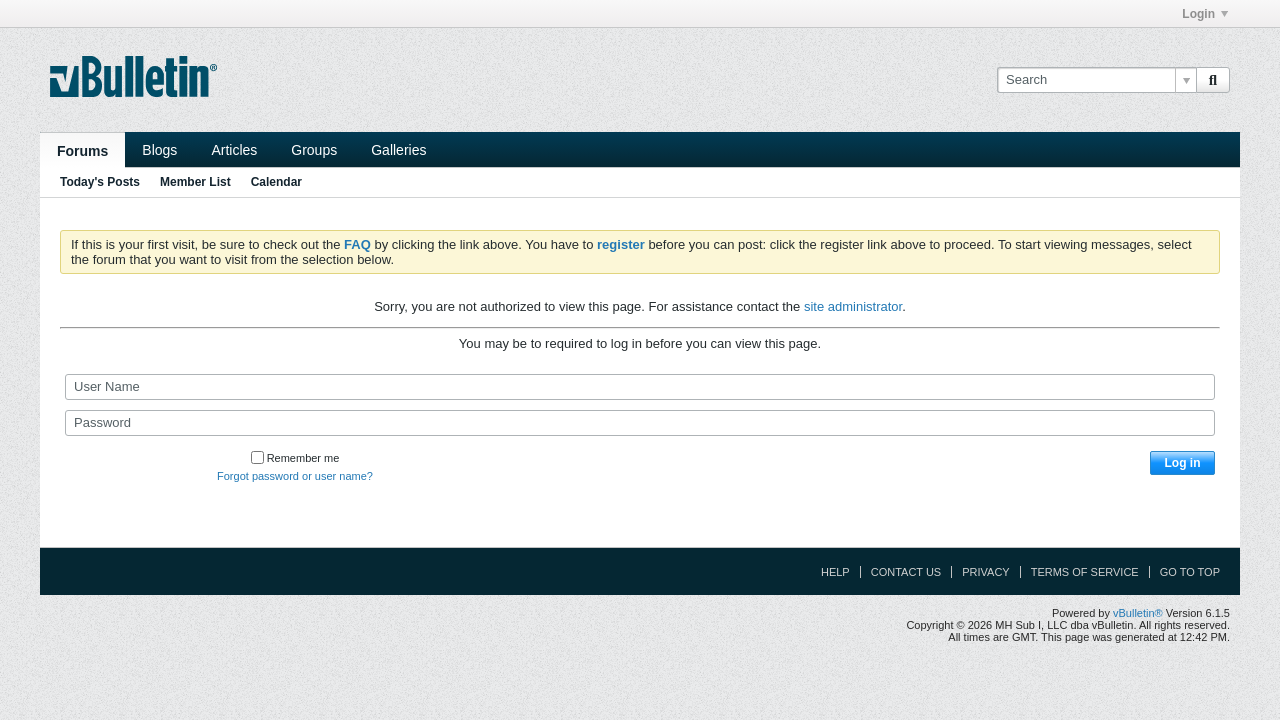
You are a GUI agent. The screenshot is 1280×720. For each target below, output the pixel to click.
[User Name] (640, 387)
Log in (1183, 463)
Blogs (159, 150)
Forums (82, 151)
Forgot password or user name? (295, 476)
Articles (234, 150)
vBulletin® (1138, 613)
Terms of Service (1085, 572)
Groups (314, 150)
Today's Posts (100, 182)
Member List (195, 182)
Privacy (985, 572)
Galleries (398, 150)
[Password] (640, 423)
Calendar (276, 182)
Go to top (1190, 572)
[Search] (1096, 80)
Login (1205, 14)
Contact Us (906, 572)
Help (835, 572)
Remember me (295, 458)
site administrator (853, 306)
